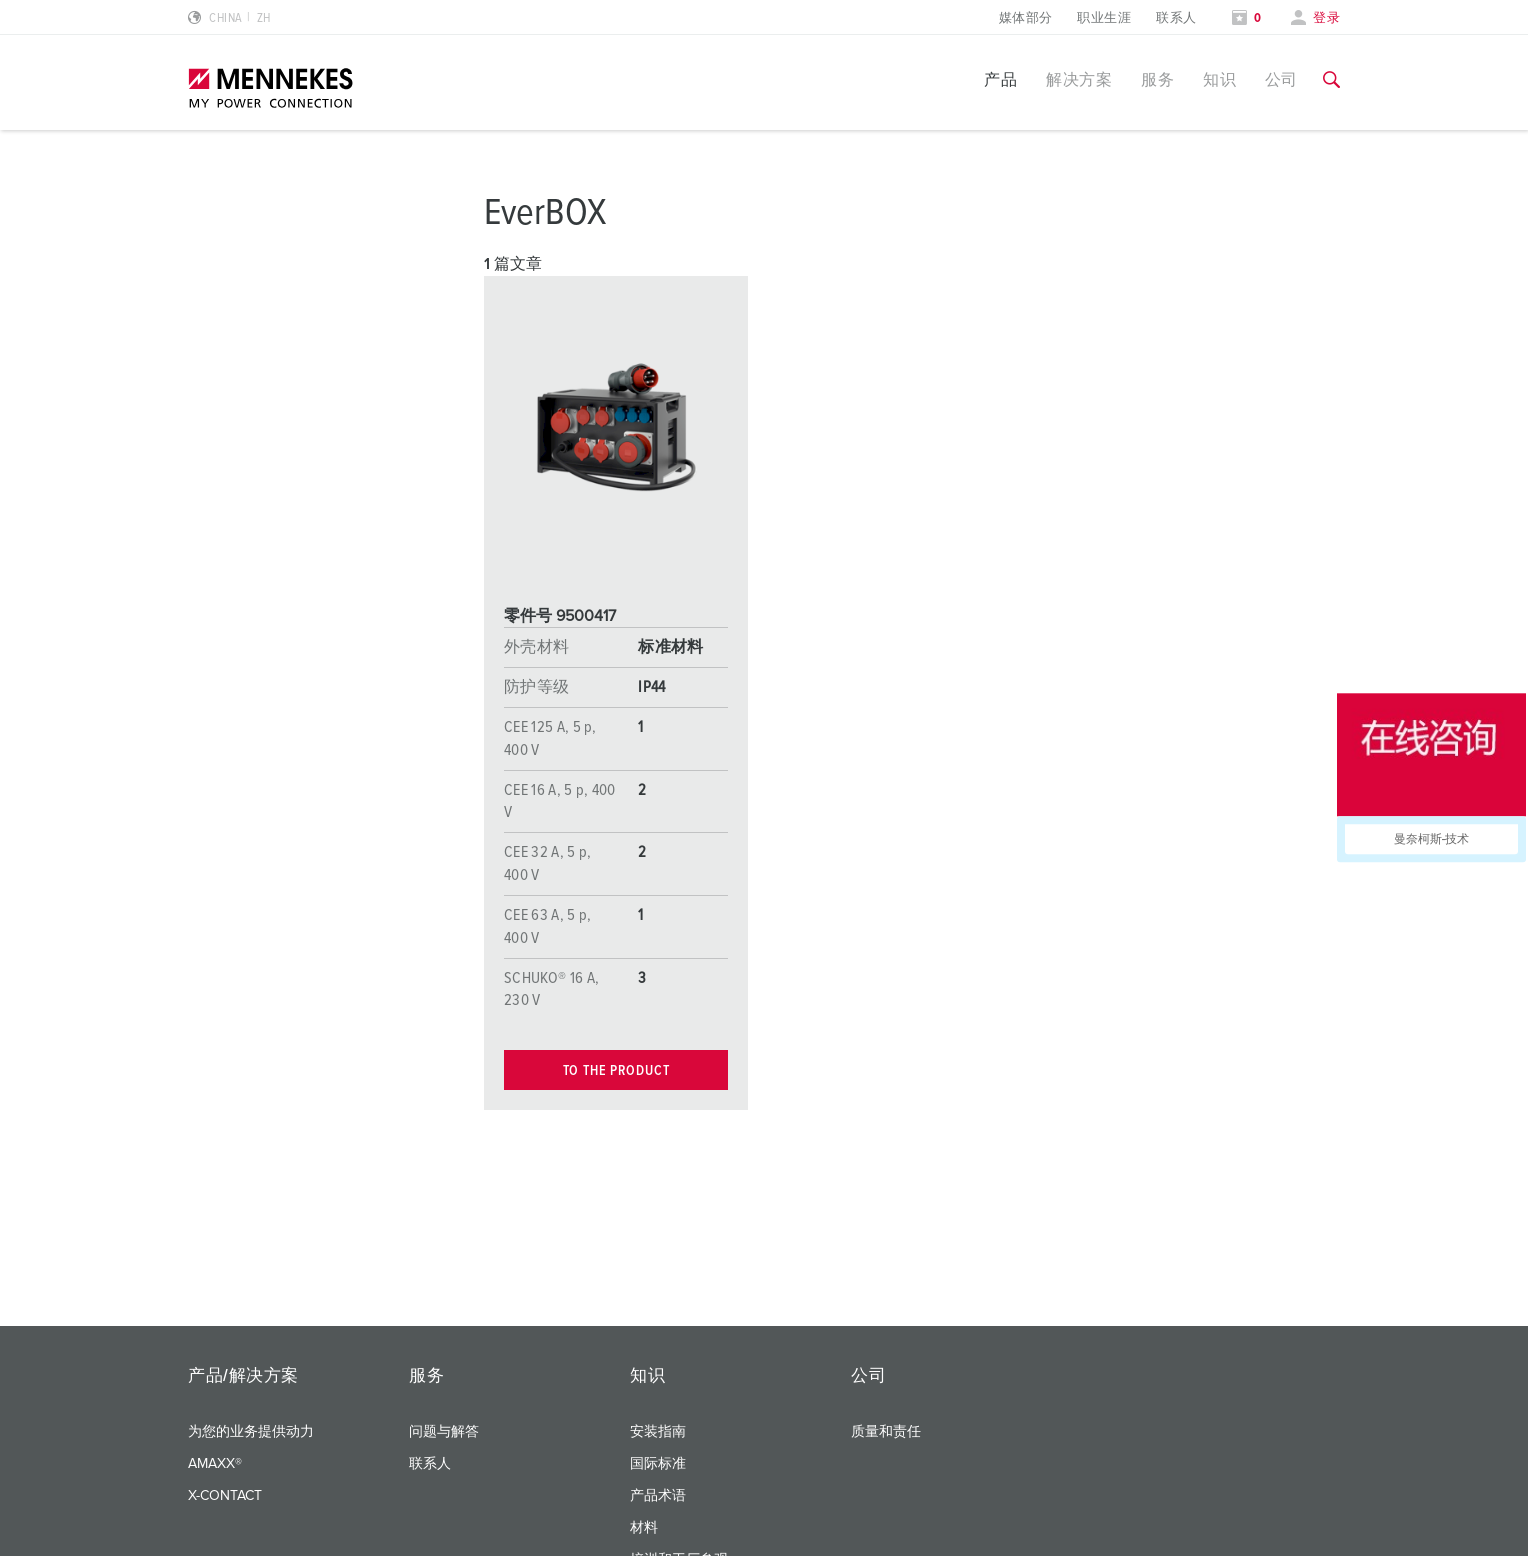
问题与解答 (444, 1432)
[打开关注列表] (1247, 18)
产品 (1000, 80)
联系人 (1176, 18)
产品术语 (658, 1496)
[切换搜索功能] (1331, 80)
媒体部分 (1026, 18)
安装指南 (658, 1432)
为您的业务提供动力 (251, 1432)
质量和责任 (886, 1432)
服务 (1157, 80)
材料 (644, 1528)
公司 (1281, 80)
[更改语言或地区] (229, 18)
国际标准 (658, 1464)
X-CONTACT (225, 1496)
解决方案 (1079, 80)
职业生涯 (1104, 18)
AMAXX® (215, 1464)
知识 (1219, 80)
